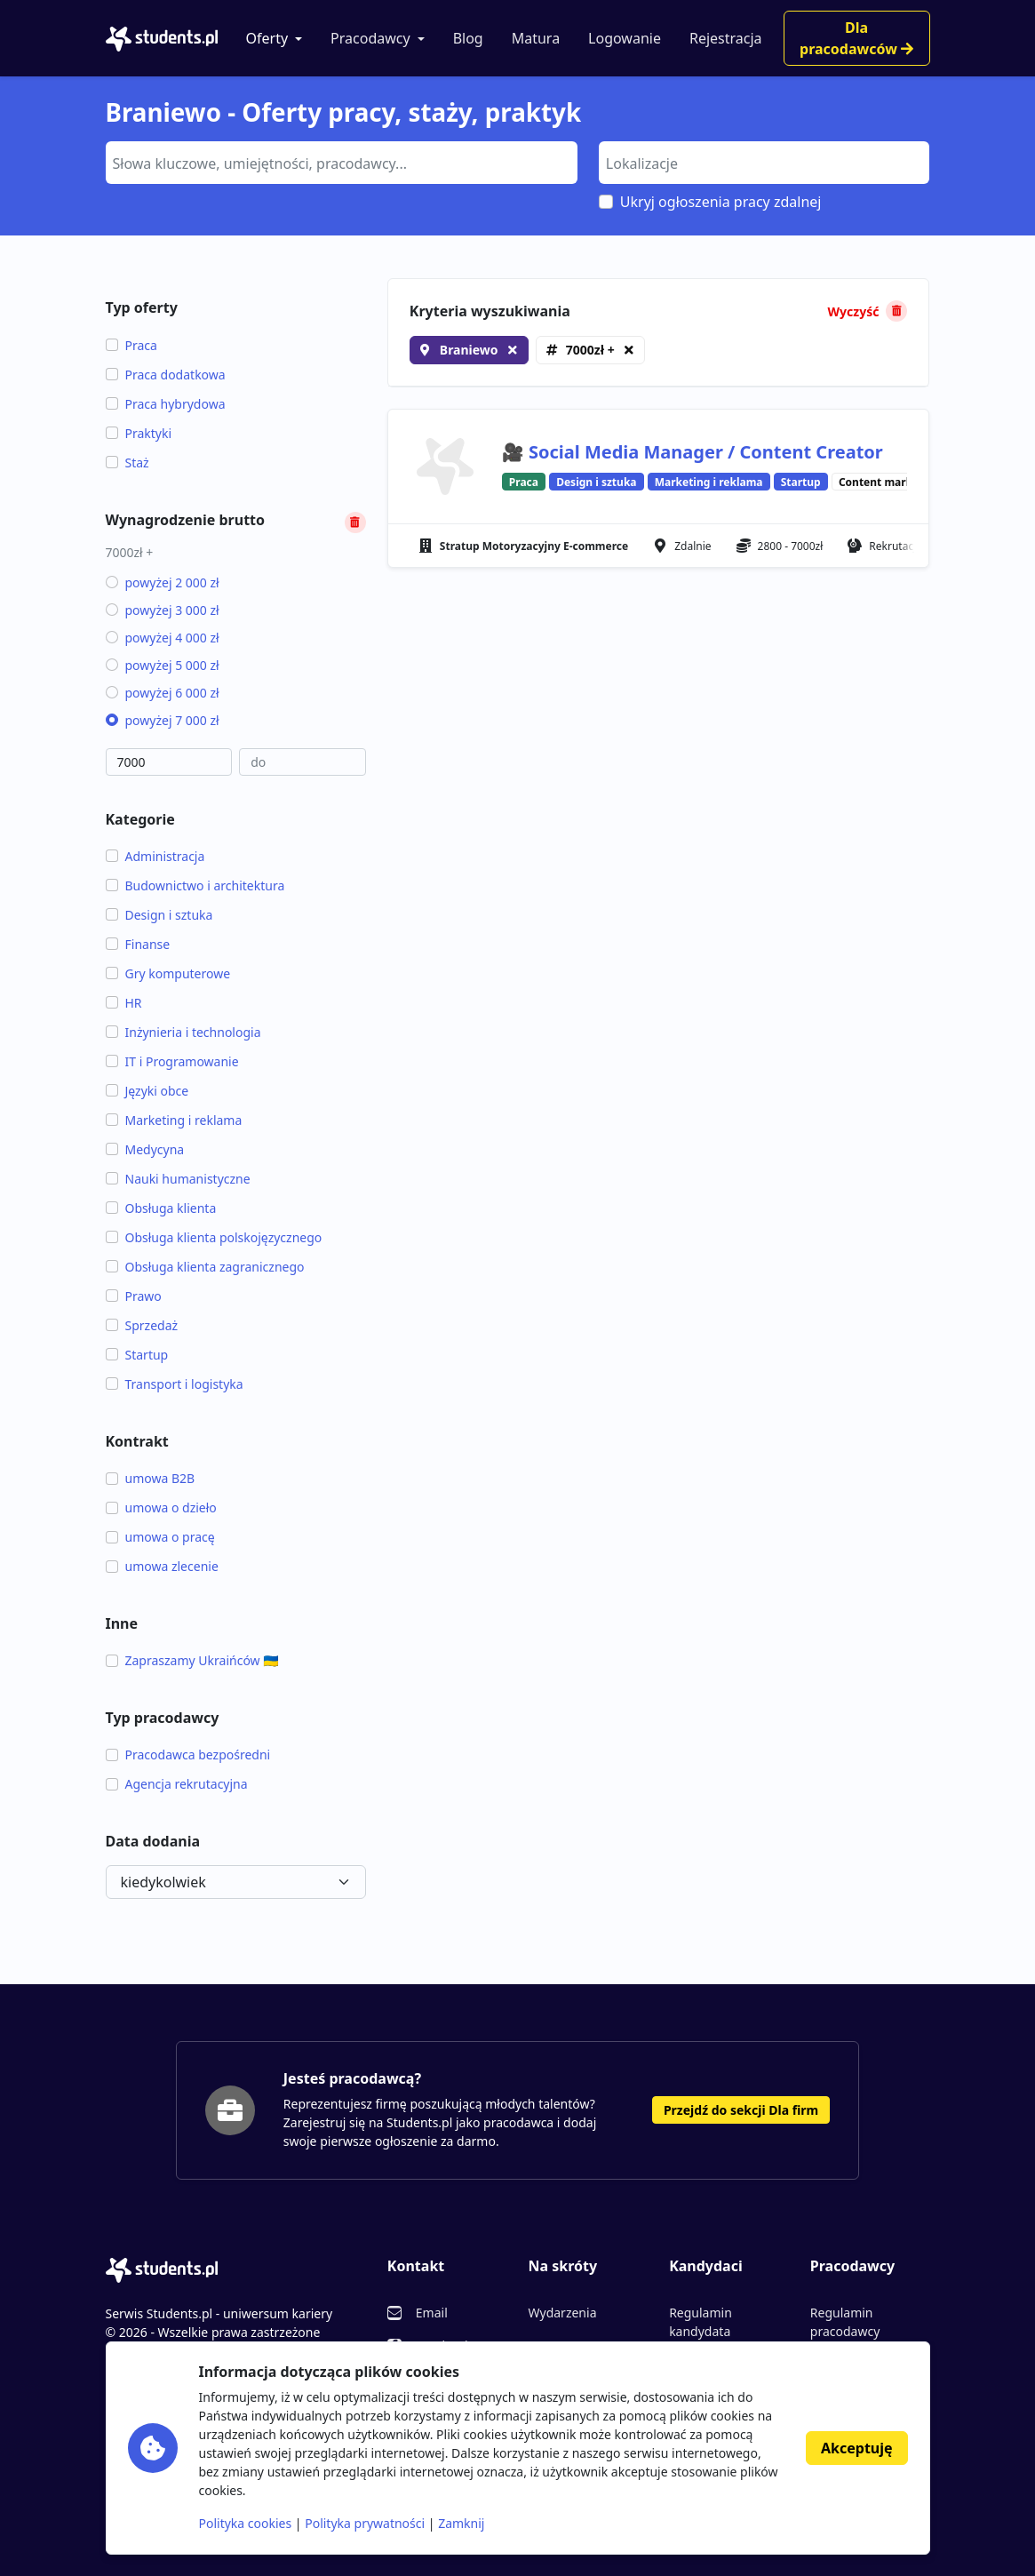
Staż (127, 462)
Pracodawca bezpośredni (188, 1754)
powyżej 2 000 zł (162, 582)
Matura (536, 38)
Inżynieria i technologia (183, 1032)
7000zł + (590, 349)
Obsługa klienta (161, 1208)
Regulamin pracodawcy (845, 2322)
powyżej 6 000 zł (162, 692)
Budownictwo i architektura (195, 885)
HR (124, 1002)
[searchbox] (339, 161)
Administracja (155, 856)
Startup (137, 1354)
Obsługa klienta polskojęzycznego (214, 1237)
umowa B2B (150, 1478)
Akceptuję (856, 2448)
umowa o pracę (160, 1536)
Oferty (267, 38)
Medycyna (145, 1149)
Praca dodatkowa (166, 374)
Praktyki (139, 433)
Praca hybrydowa (166, 403)
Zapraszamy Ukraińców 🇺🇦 (192, 1660)
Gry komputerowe (168, 973)
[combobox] (341, 162)
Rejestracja (725, 38)
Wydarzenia (562, 2312)
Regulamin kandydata (700, 2322)
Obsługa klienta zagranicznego (205, 1266)
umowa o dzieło (161, 1507)
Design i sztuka (159, 914)
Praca (131, 345)
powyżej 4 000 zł (162, 637)
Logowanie (624, 38)
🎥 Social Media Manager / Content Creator (692, 452)
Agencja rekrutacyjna (177, 1783)
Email (432, 2312)
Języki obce (147, 1090)
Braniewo (469, 349)
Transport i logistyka (174, 1384)
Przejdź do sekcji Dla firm (741, 2109)
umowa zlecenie (162, 1566)
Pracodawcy (370, 38)
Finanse (138, 944)
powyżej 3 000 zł (162, 610)
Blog (468, 38)
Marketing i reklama (174, 1120)
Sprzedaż (142, 1325)
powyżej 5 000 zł (162, 665)
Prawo (134, 1296)
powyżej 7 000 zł (162, 720)
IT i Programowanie (172, 1061)
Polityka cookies (245, 2523)
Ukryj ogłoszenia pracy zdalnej (721, 201)
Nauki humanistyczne (178, 1178)
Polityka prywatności (365, 2523)
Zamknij (461, 2523)
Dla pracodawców (856, 38)
